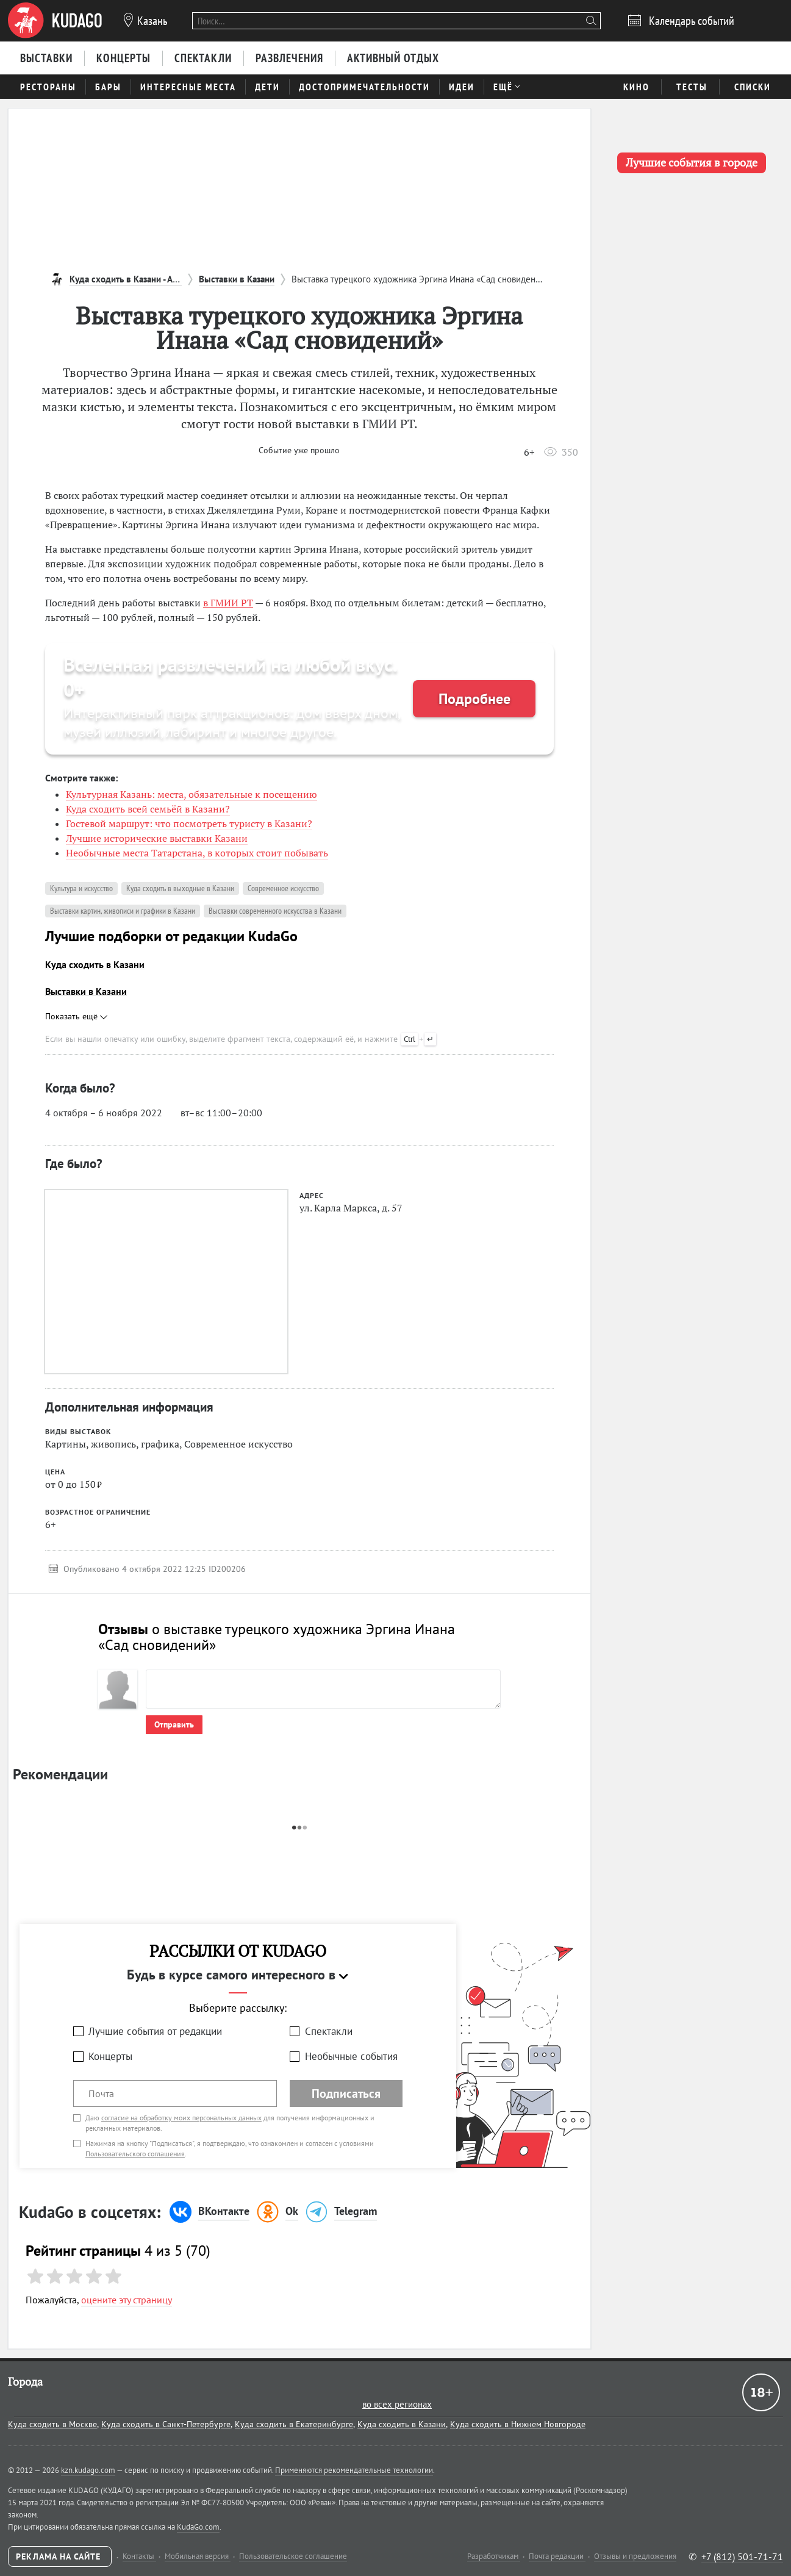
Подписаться (346, 2093)
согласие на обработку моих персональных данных (181, 2117)
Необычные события (351, 2056)
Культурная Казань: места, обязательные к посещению (191, 794)
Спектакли (329, 2031)
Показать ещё (76, 1016)
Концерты (110, 2056)
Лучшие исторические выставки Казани (157, 838)
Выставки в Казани (86, 991)
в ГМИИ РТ (228, 603)
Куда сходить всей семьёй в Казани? (148, 809)
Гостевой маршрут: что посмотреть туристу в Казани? (189, 823)
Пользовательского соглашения (135, 2153)
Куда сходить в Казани (95, 964)
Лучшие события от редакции (155, 2031)
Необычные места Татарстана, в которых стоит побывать (197, 853)
